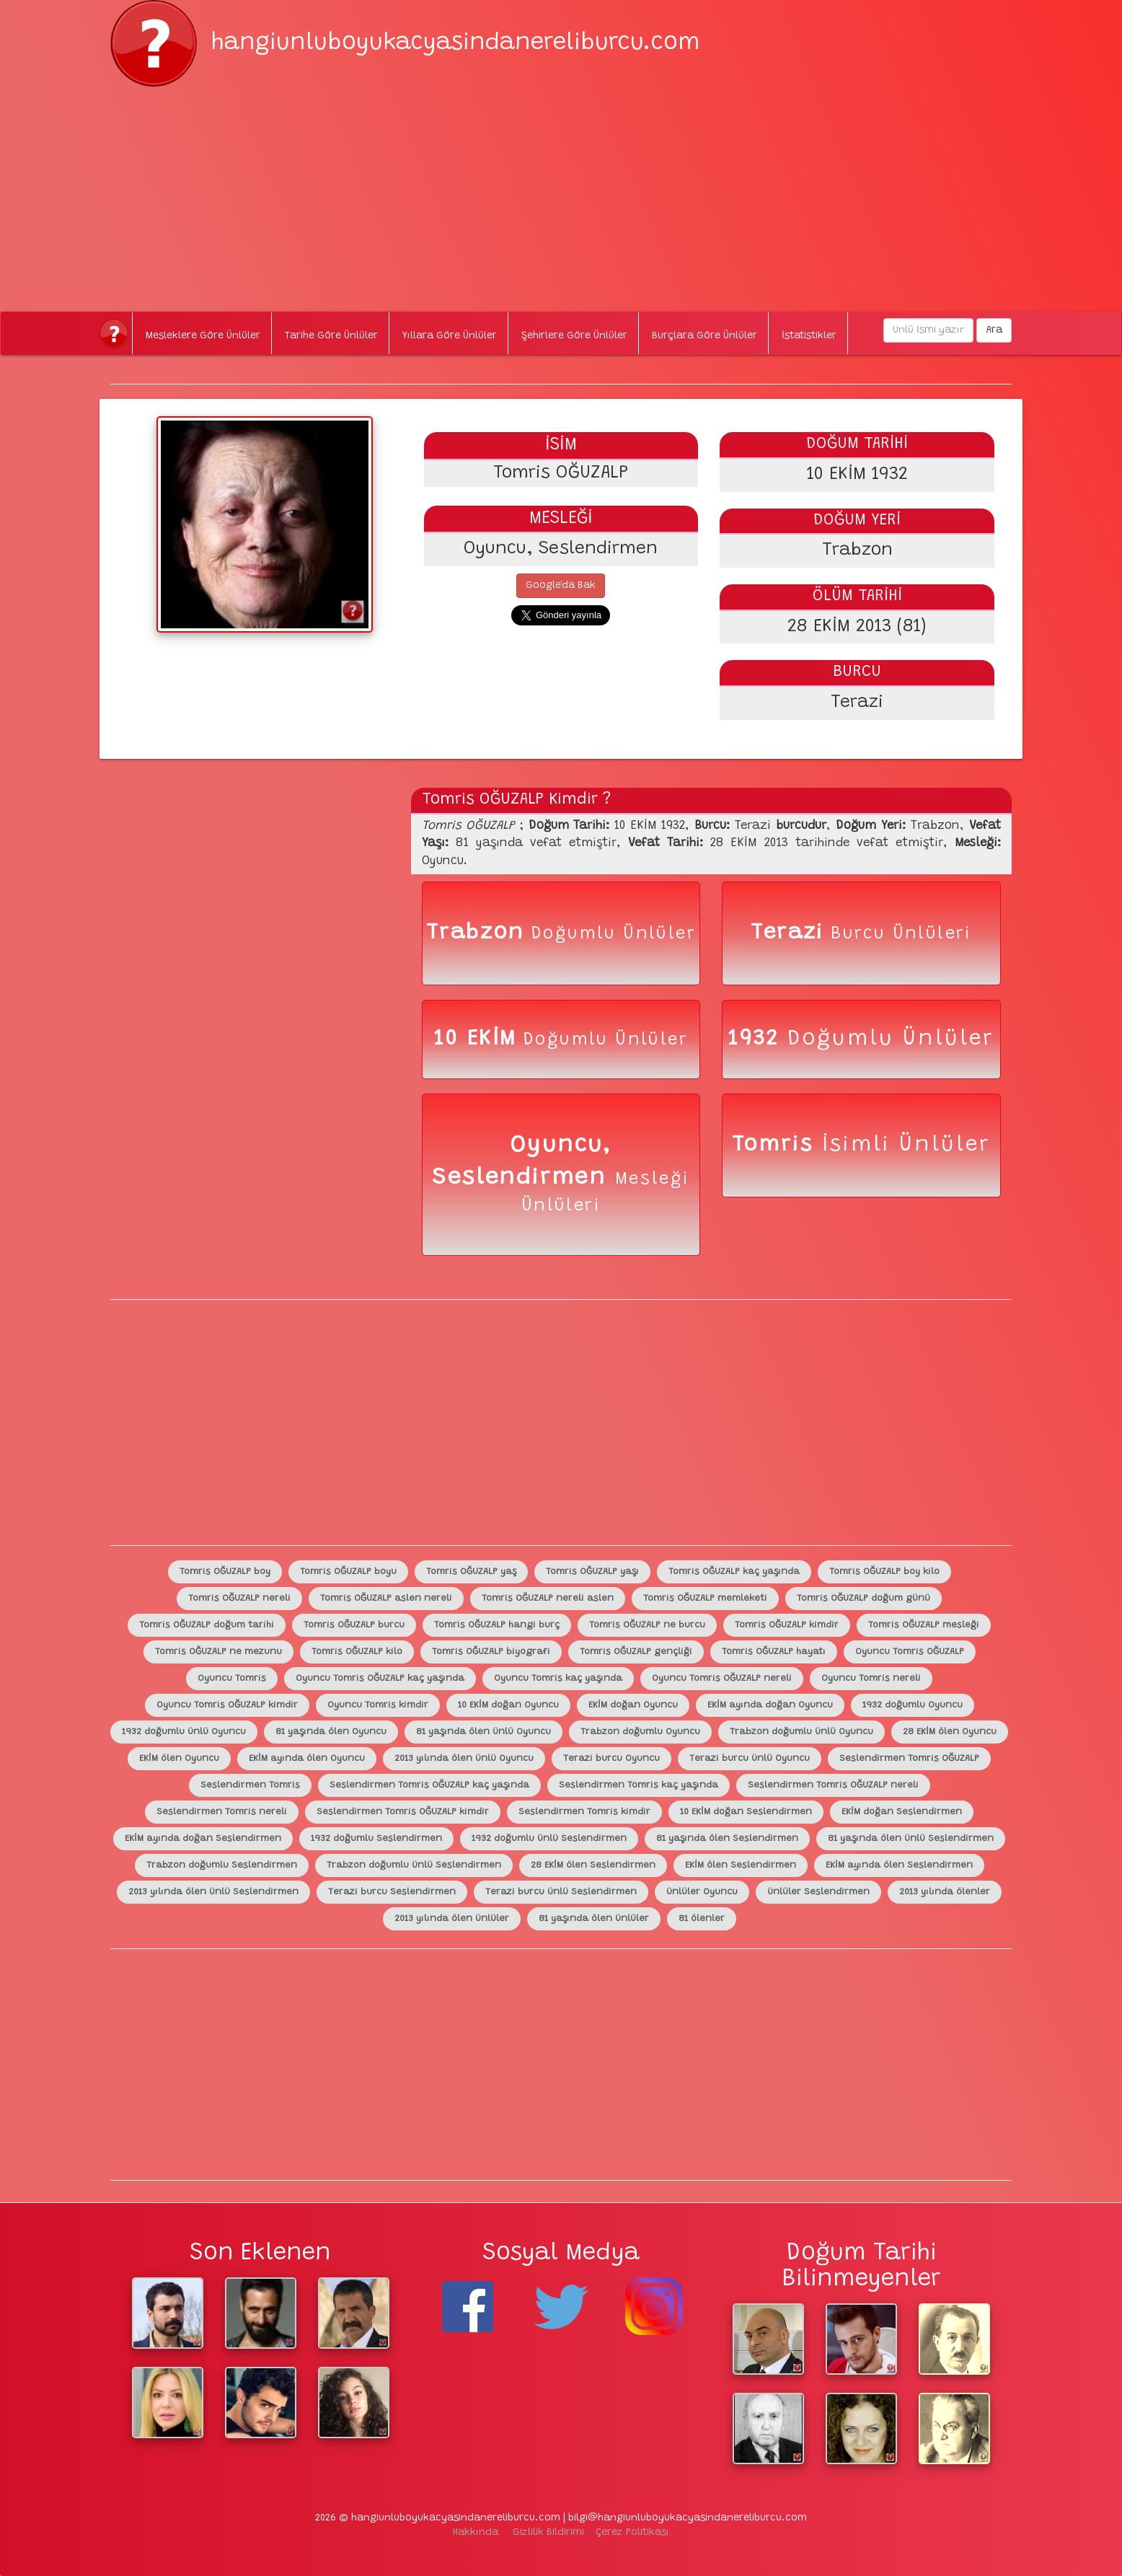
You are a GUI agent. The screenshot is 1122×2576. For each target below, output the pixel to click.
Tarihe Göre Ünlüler (331, 336)
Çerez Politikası (632, 2533)
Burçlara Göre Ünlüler (704, 336)
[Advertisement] (561, 188)
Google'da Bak (561, 586)
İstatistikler (809, 336)
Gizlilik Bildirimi (548, 2533)
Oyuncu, (561, 1146)
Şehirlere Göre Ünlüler (574, 336)
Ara (994, 330)
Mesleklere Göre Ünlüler (203, 336)
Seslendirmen (523, 1178)
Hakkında (475, 2533)
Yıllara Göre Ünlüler (449, 336)
